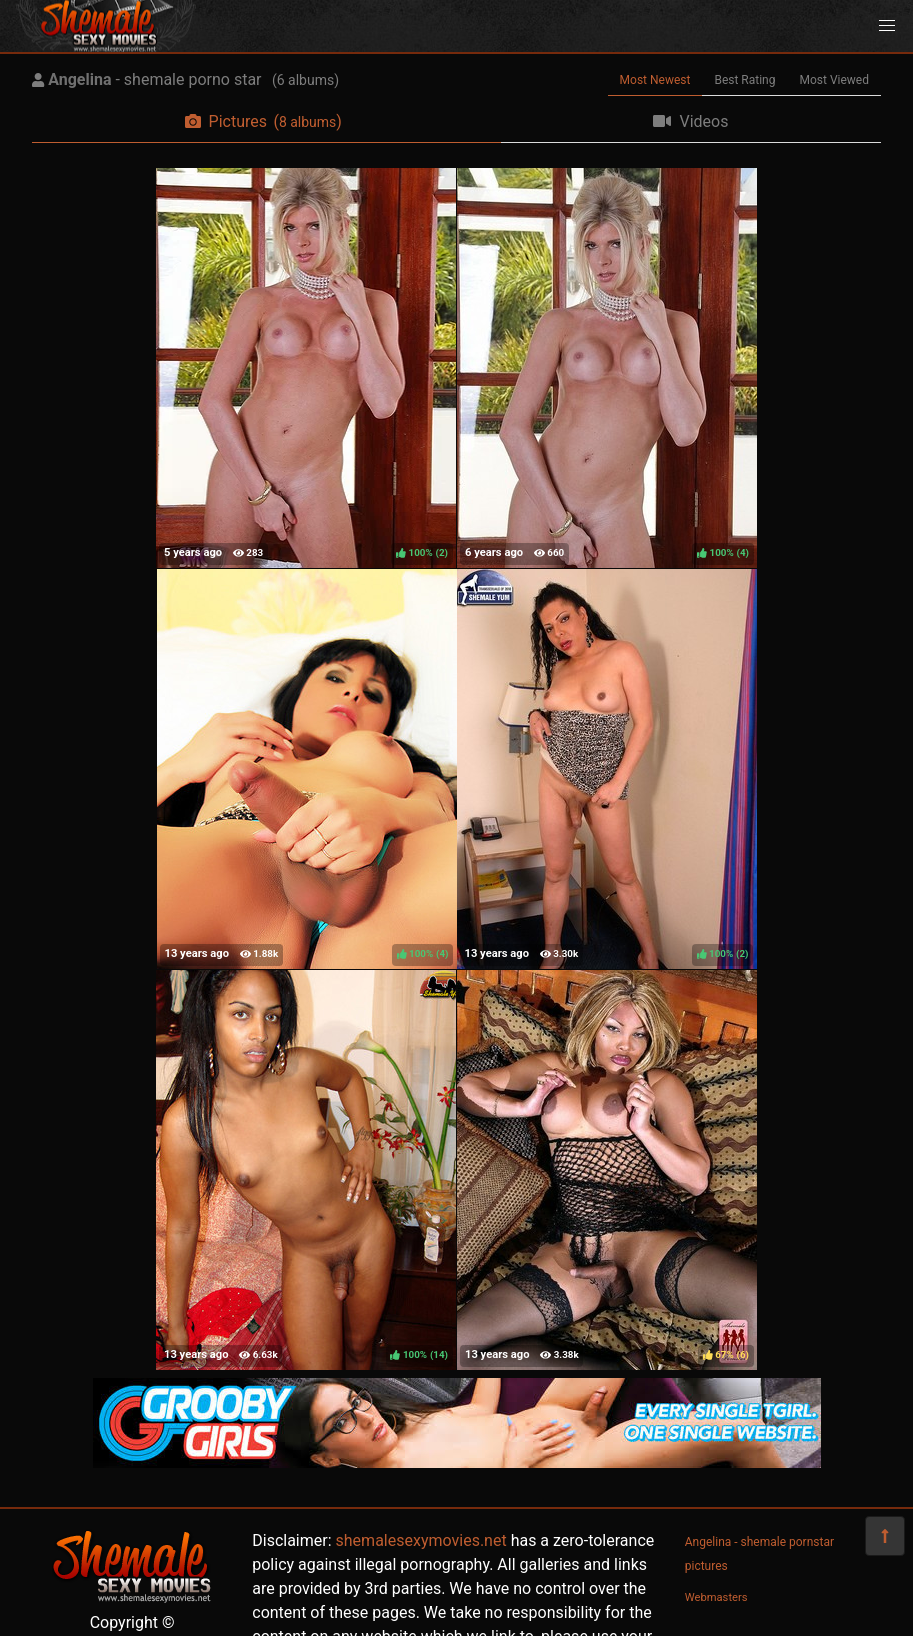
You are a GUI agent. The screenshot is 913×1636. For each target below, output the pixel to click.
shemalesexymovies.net (421, 1540)
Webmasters (716, 1597)
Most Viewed (835, 80)
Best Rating (744, 80)
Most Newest (655, 80)
